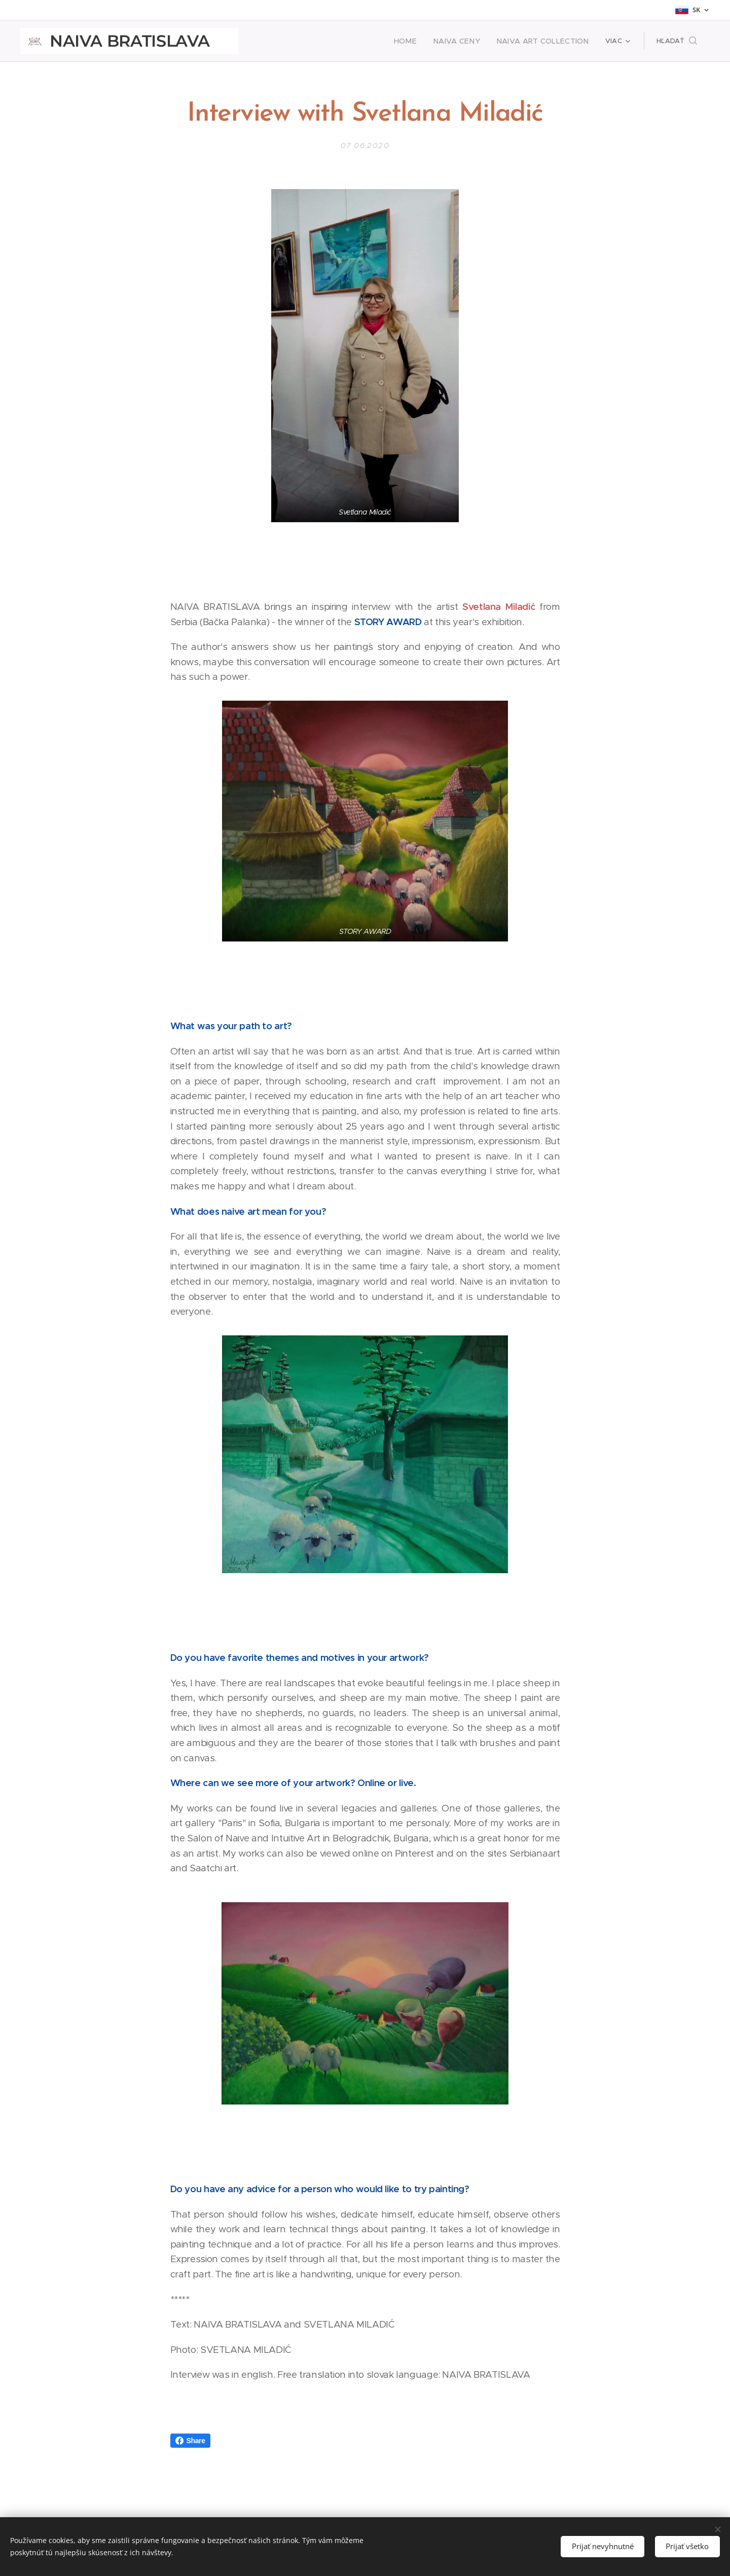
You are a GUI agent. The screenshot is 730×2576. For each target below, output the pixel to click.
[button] (677, 41)
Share (190, 2441)
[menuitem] (422, 41)
